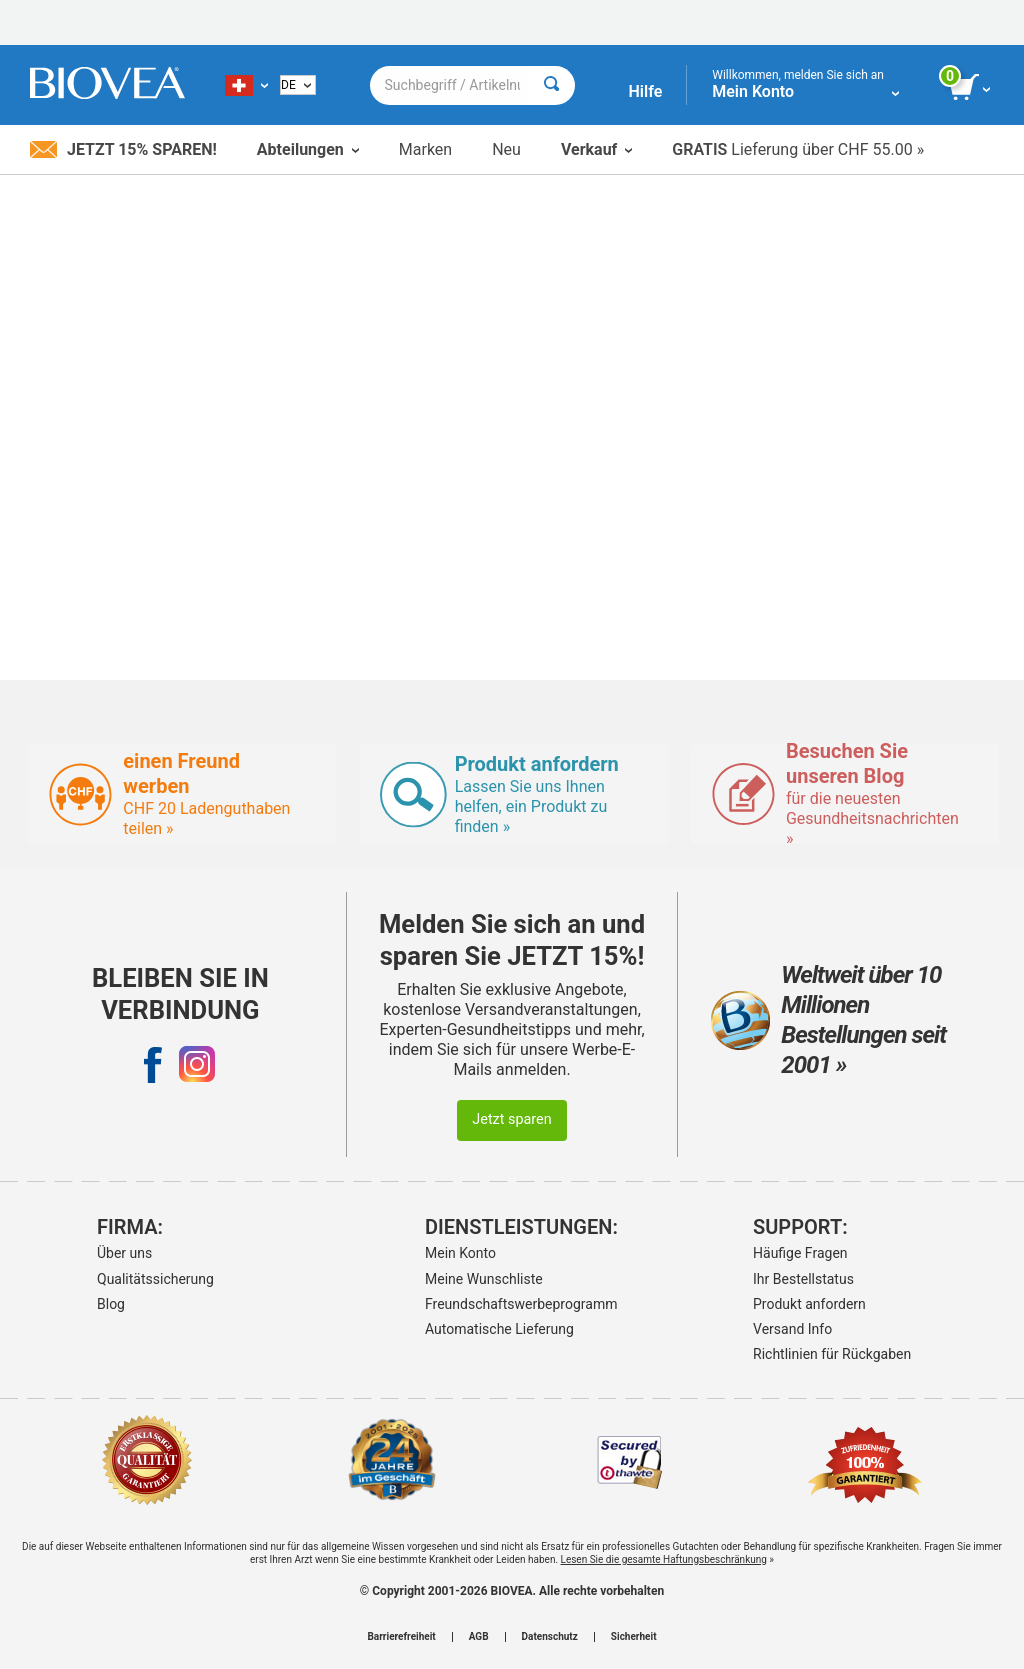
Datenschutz (550, 1637)
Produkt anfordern (809, 1304)
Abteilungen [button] (308, 149)
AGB (479, 1637)
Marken (425, 149)
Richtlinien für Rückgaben (832, 1354)
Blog (111, 1304)
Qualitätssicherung (155, 1279)
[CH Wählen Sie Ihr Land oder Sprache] (246, 85)
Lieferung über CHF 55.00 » (798, 149)
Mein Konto (460, 1253)
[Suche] (551, 85)
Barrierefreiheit (401, 1637)
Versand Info (792, 1329)
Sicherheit (634, 1637)
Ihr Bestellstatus (803, 1279)
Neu (506, 149)
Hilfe (645, 91)
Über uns (124, 1253)
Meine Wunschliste (484, 1279)
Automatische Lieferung (499, 1329)
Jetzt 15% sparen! (123, 149)
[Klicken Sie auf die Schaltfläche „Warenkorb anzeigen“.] (971, 88)
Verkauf (596, 149)
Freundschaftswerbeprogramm (507, 1304)
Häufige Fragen (800, 1253)
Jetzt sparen (511, 1119)
